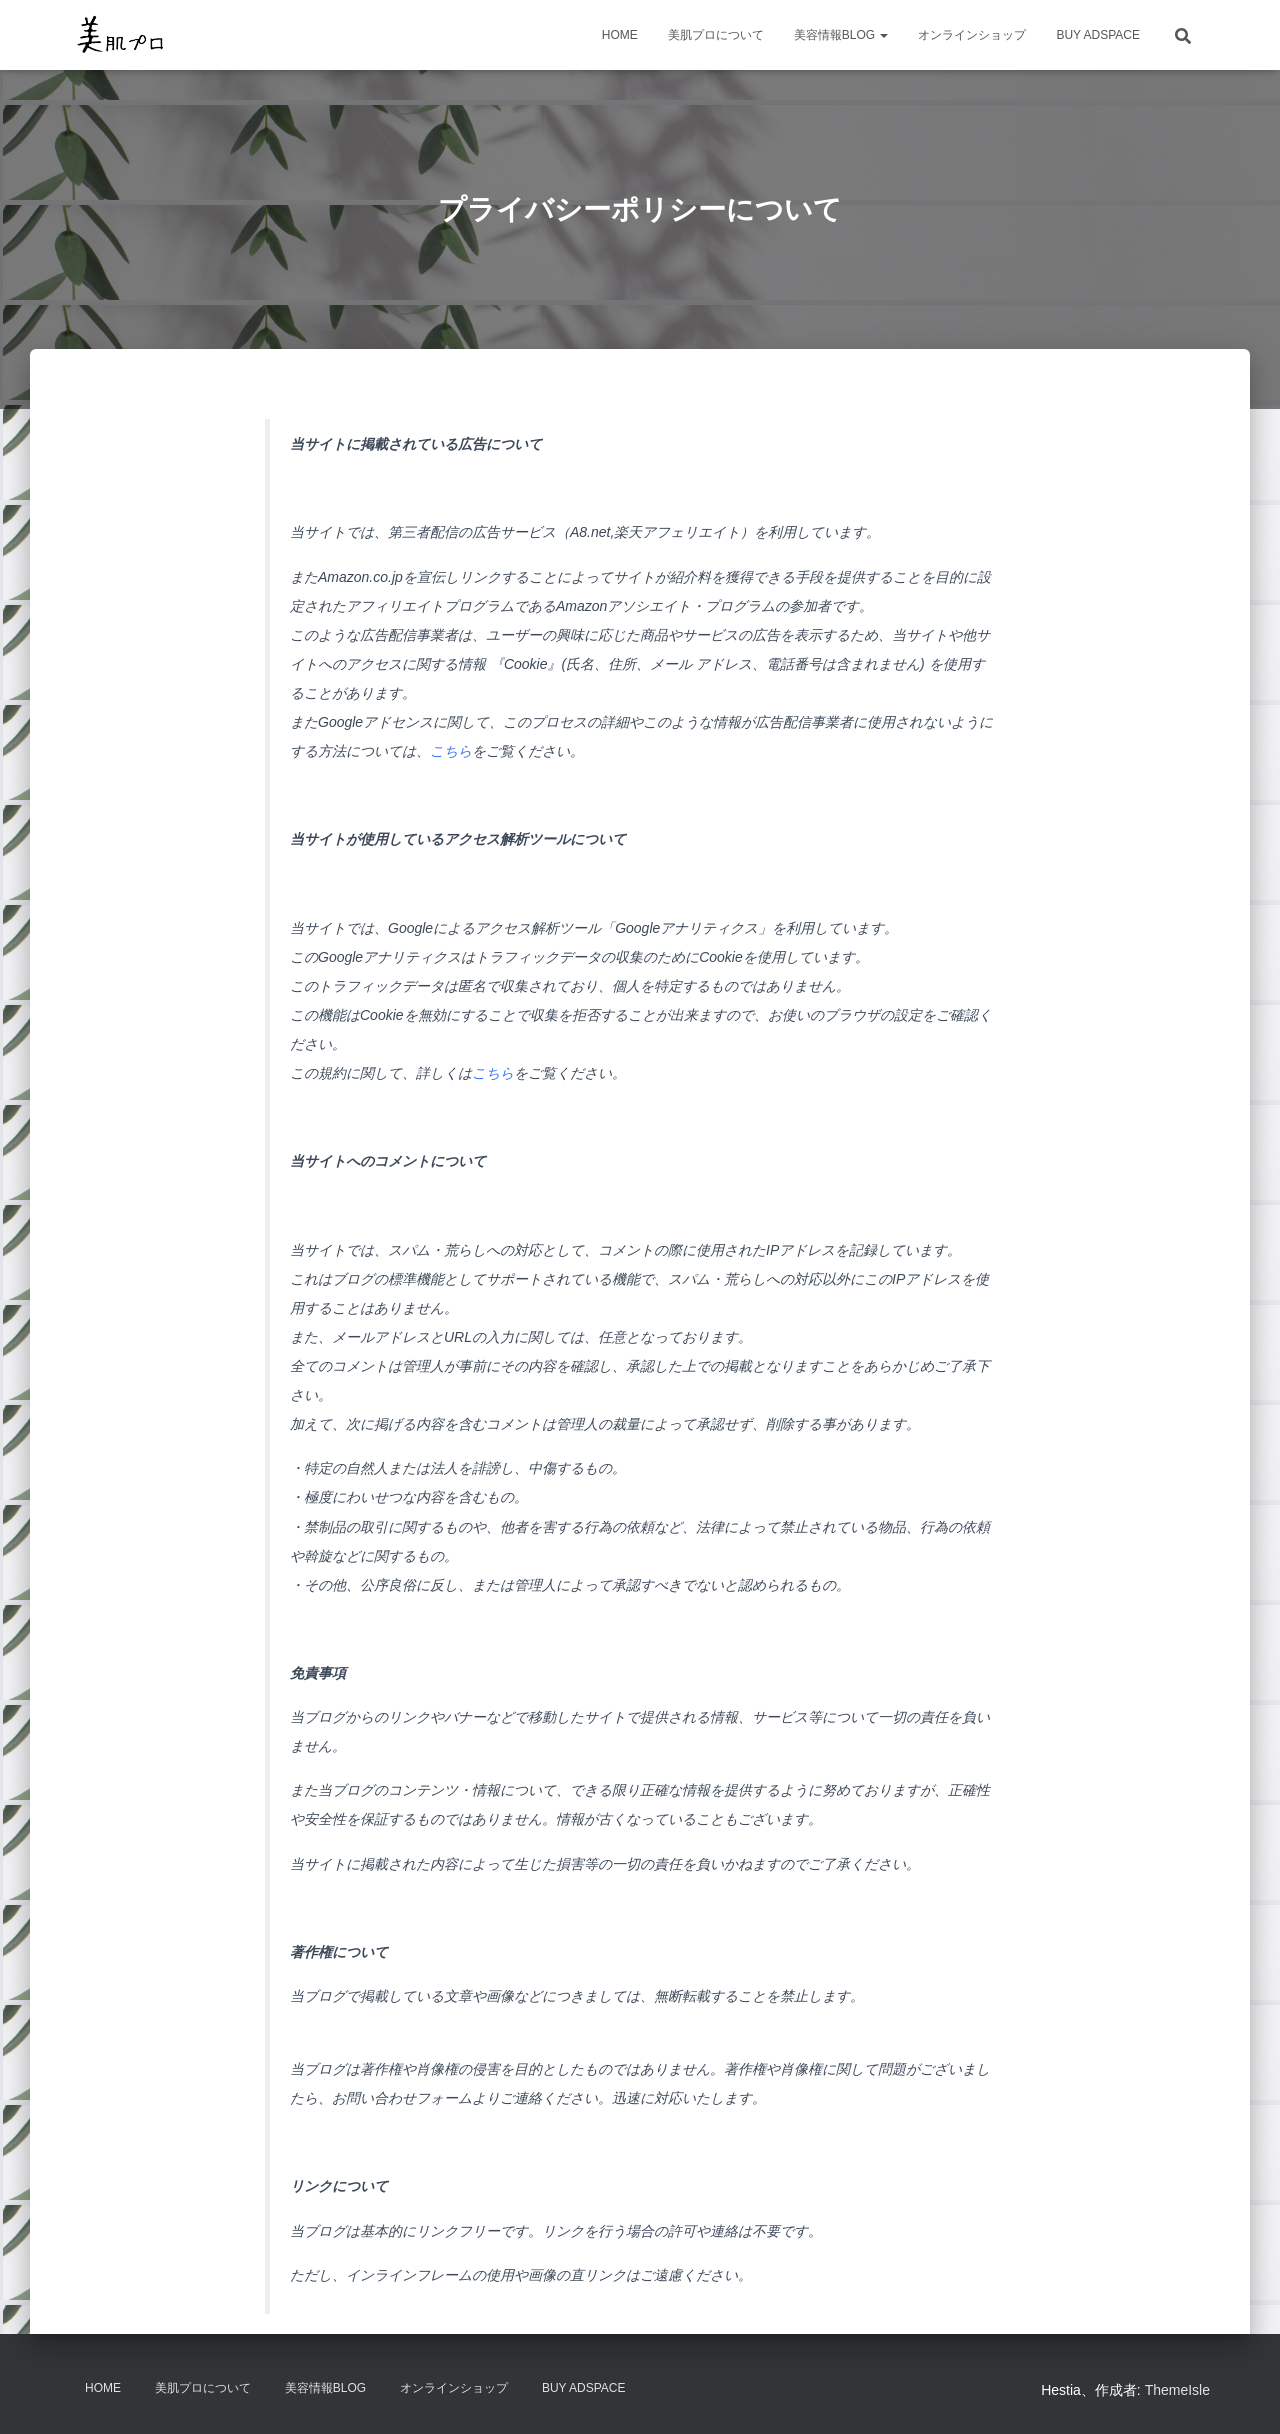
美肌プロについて (716, 35)
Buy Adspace (1098, 35)
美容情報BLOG (841, 35)
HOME (620, 35)
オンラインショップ (972, 35)
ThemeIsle (1177, 2390)
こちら (451, 751)
